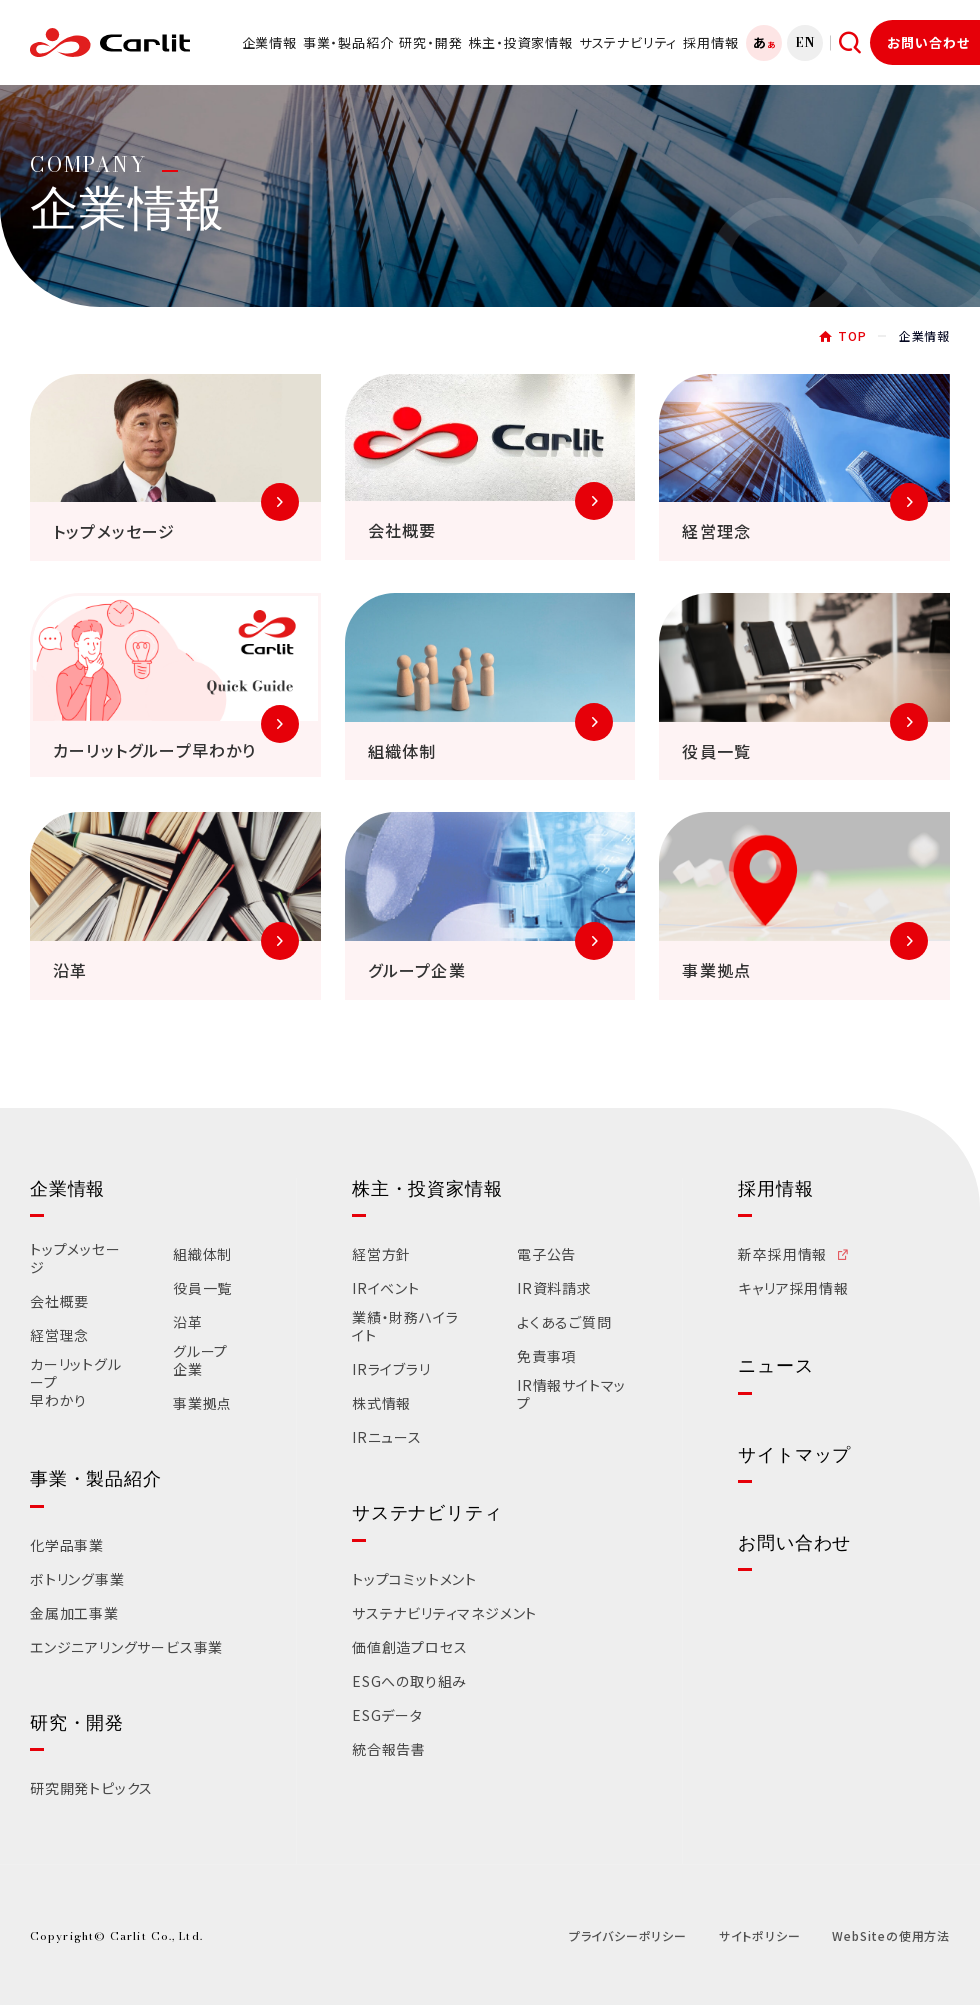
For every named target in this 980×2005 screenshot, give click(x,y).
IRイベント (386, 1289)
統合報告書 (389, 1750)
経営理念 (59, 1336)
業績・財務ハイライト (405, 1327)
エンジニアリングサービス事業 (126, 1648)
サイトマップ (794, 1455)
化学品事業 (67, 1546)
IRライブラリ (391, 1370)
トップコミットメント (414, 1580)
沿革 (188, 1323)
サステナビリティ (628, 42)
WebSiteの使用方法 (891, 1935)
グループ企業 (200, 1361)
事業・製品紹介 (348, 42)
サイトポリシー (760, 1935)
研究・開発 (430, 42)
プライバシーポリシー (628, 1935)
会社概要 (59, 1302)
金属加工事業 (74, 1614)
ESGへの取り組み (409, 1682)
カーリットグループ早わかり (76, 1383)
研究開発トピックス (91, 1789)
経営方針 (381, 1255)
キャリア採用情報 (793, 1289)
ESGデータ (387, 1716)
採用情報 (710, 42)
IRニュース (387, 1438)
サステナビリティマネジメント (444, 1614)
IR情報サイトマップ (571, 1395)
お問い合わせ (928, 42)
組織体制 (202, 1255)
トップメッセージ (75, 1259)
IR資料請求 (554, 1289)
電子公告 (546, 1255)
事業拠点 (202, 1404)
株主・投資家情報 (520, 42)
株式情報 (381, 1404)
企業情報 (269, 42)
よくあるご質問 (564, 1323)
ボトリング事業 (77, 1580)
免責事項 (546, 1357)
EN (805, 42)
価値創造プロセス (409, 1648)
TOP (852, 335)
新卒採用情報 (782, 1255)
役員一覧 (202, 1289)
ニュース (775, 1366)
